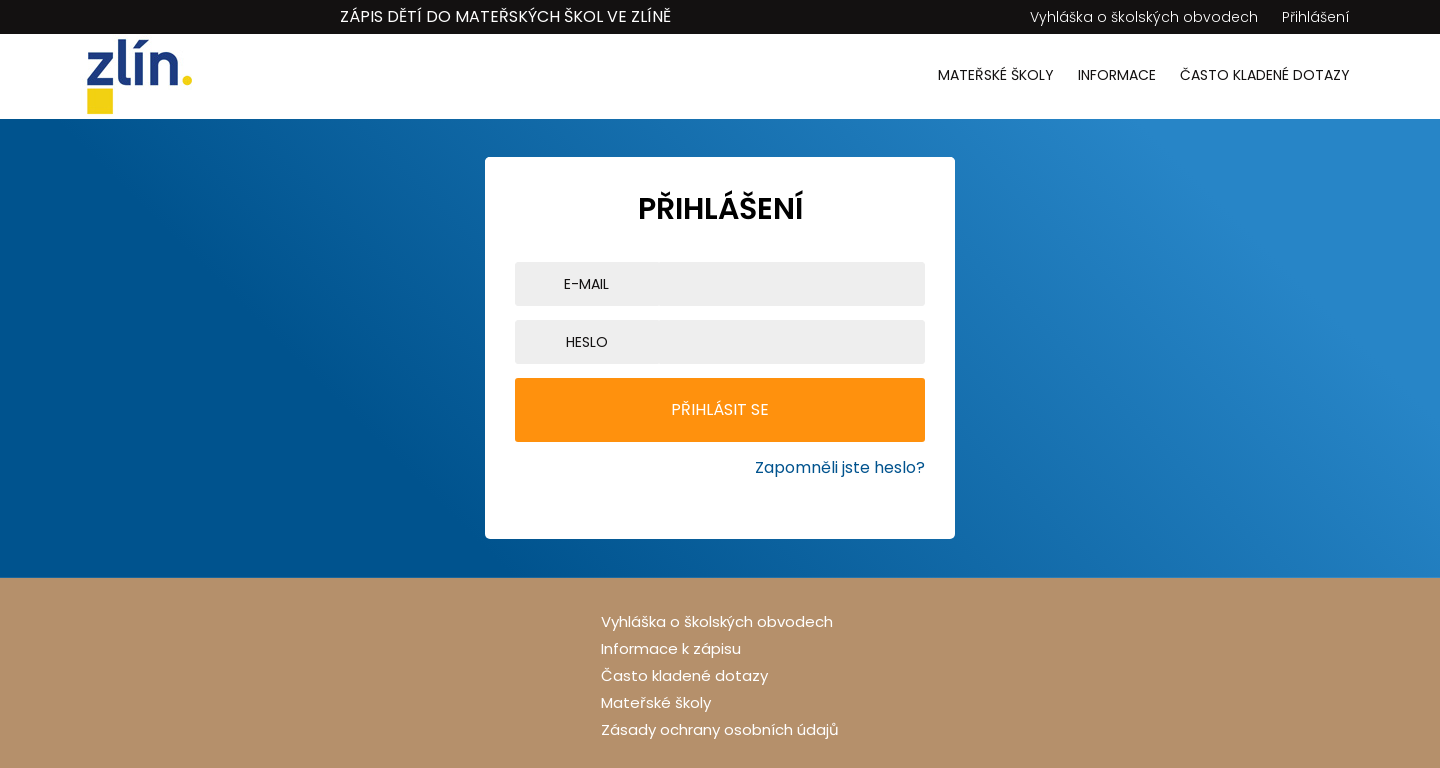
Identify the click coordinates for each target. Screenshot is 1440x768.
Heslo (587, 342)
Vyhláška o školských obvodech (1144, 17)
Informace (1117, 75)
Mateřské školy (996, 75)
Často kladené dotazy (1265, 75)
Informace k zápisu (671, 648)
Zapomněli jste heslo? (840, 467)
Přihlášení (1316, 17)
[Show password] (920, 342)
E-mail (586, 284)
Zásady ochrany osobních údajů (720, 729)
